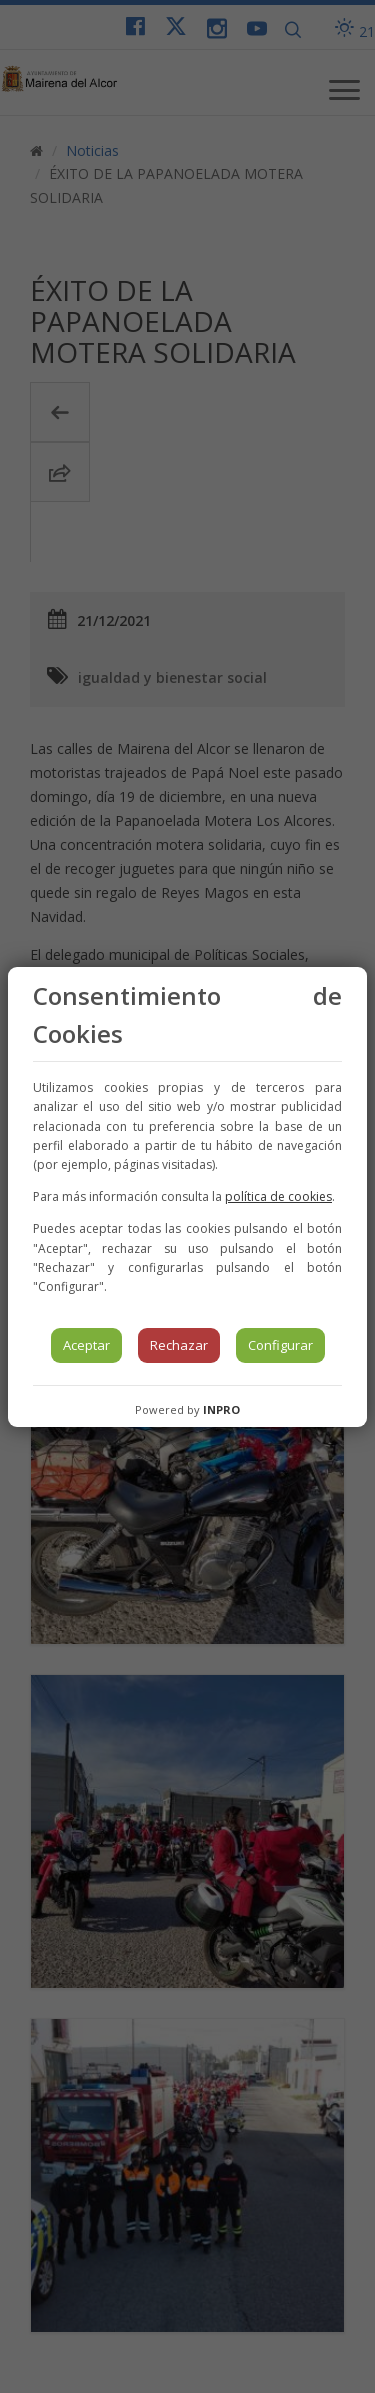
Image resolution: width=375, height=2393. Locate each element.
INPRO (221, 1409)
